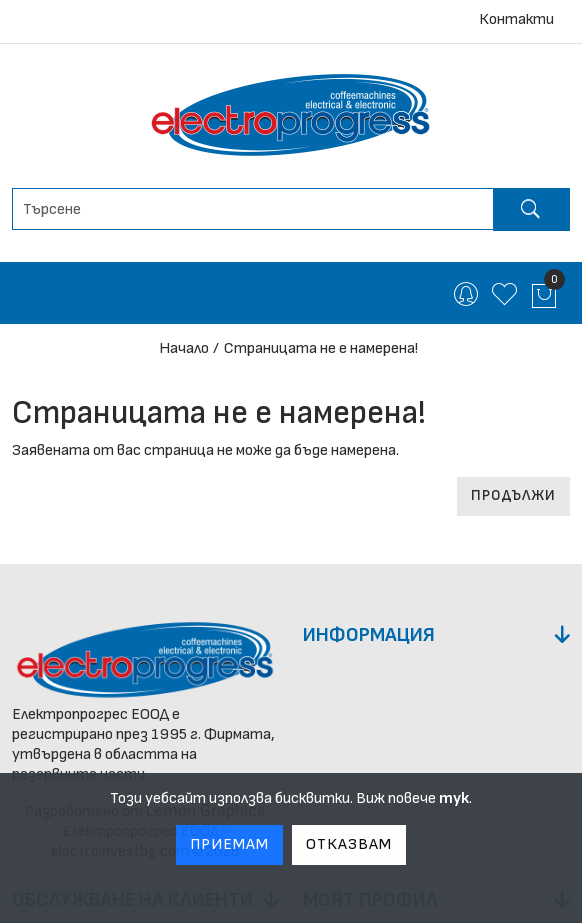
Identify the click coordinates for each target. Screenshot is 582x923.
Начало (184, 348)
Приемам (229, 844)
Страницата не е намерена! (321, 348)
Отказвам (349, 844)
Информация (369, 635)
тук (454, 798)
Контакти (516, 19)
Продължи (513, 495)
